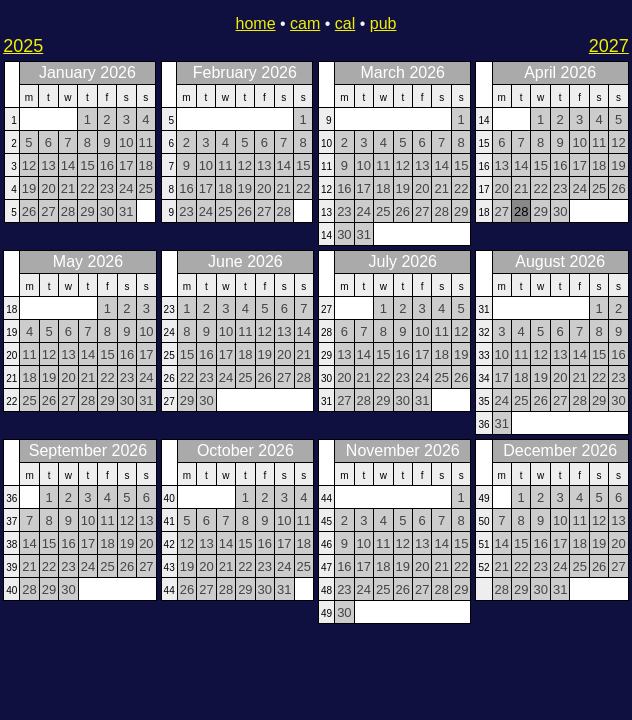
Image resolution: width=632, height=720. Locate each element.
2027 (609, 46)
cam (305, 23)
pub (383, 23)
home (256, 23)
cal (345, 23)
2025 (23, 46)
